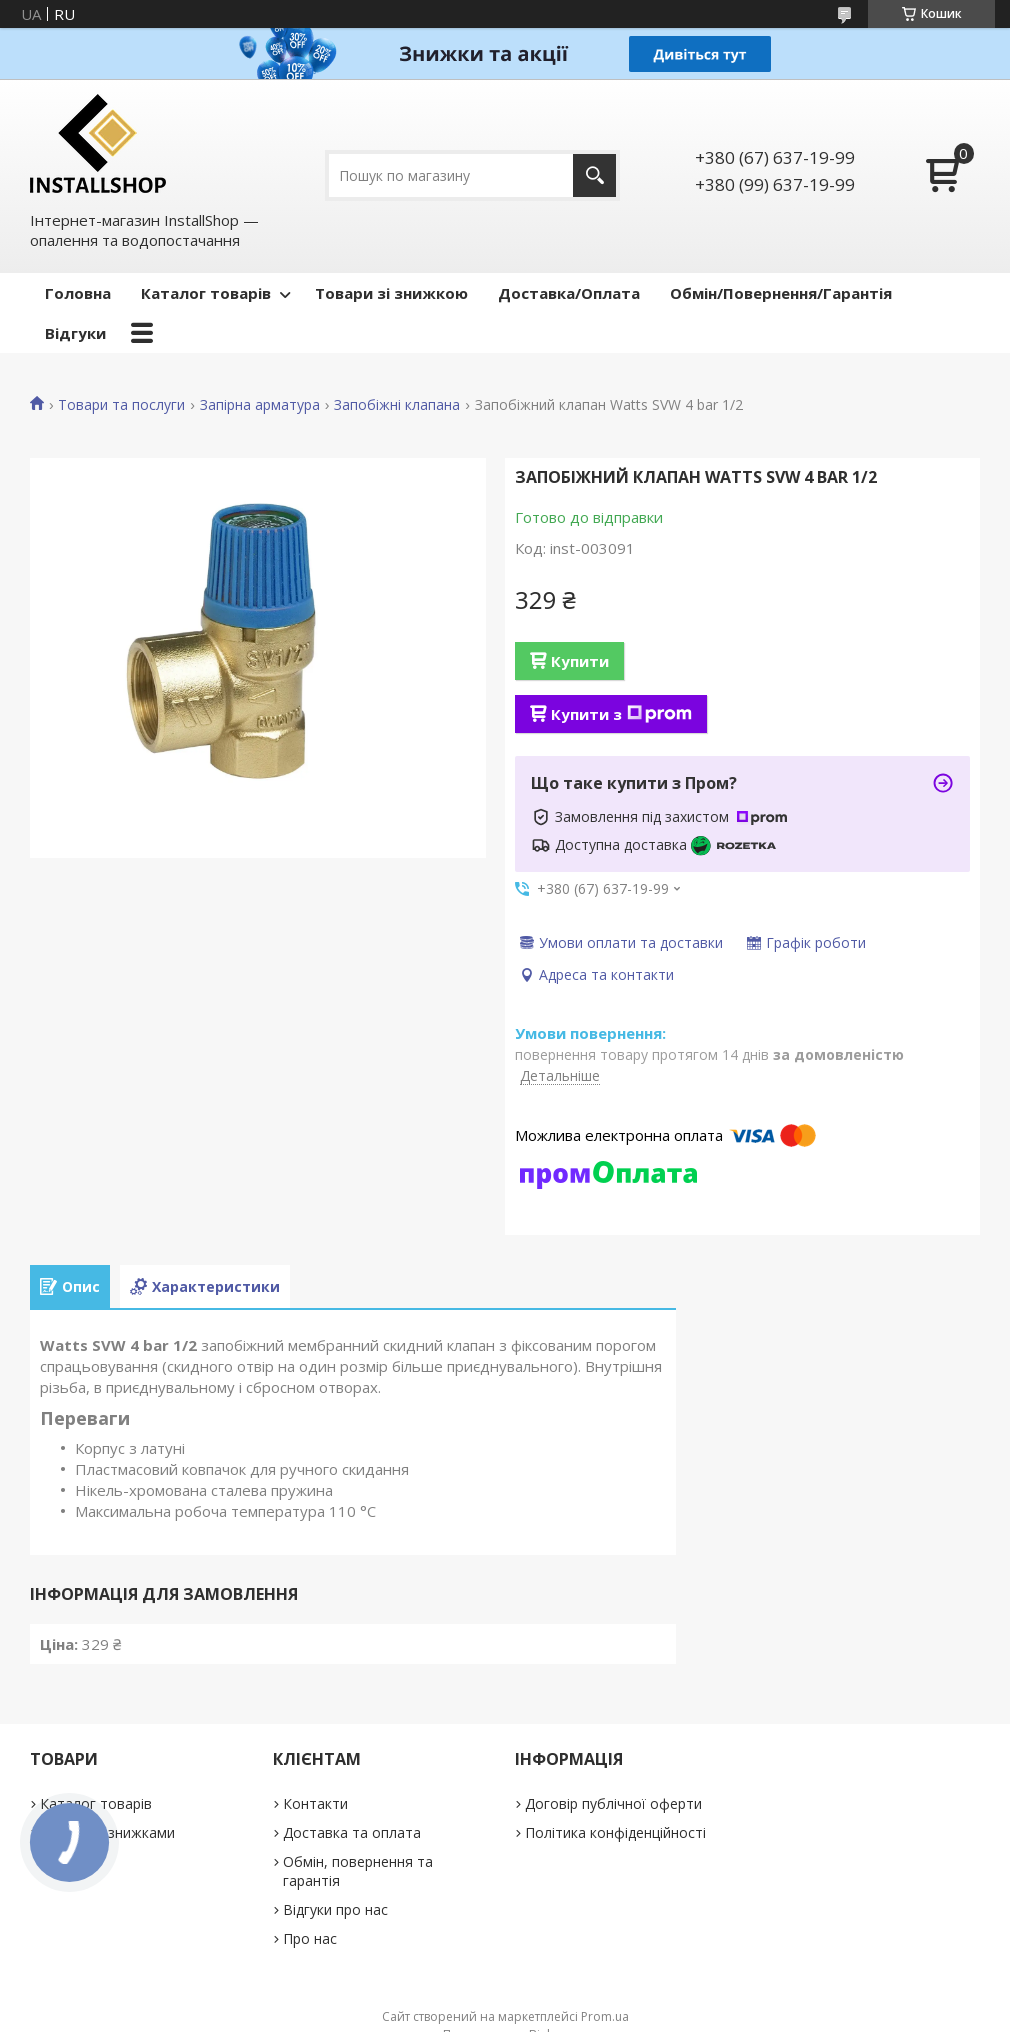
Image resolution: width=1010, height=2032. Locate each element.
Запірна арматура (260, 405)
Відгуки (75, 333)
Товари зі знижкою (391, 293)
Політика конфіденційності (615, 1832)
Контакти (315, 1803)
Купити (580, 661)
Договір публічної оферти (613, 1803)
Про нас (310, 1938)
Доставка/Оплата (569, 293)
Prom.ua (605, 2016)
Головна (78, 293)
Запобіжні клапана (397, 405)
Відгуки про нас (335, 1909)
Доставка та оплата (352, 1832)
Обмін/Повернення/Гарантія (781, 293)
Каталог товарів (206, 293)
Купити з (621, 714)
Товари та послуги (121, 405)
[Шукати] (594, 175)
